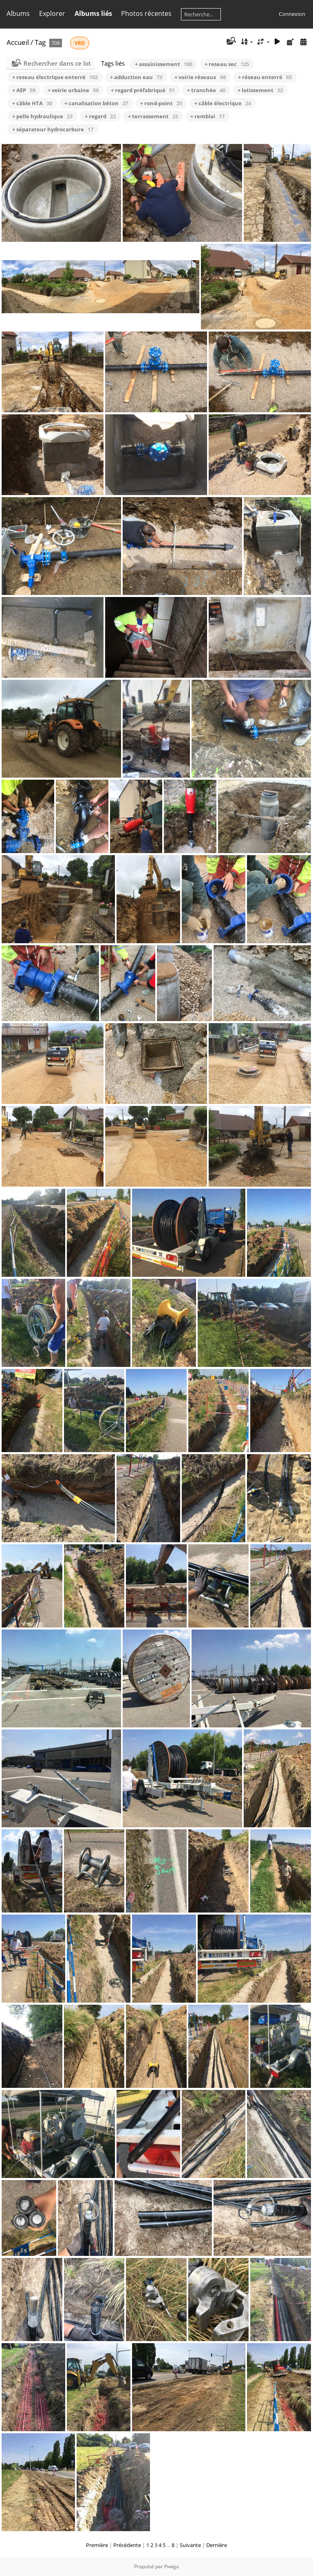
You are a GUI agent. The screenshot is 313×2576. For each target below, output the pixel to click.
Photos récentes (146, 13)
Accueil (18, 42)
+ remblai (207, 116)
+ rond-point (161, 103)
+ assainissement (163, 64)
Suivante (190, 2545)
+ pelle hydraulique (42, 116)
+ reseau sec (227, 64)
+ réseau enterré (265, 77)
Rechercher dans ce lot (57, 63)
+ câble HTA (32, 103)
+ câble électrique (222, 103)
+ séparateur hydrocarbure (52, 129)
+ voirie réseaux (200, 77)
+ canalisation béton (96, 103)
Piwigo (171, 2566)
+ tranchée (206, 90)
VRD (80, 43)
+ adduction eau (136, 77)
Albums (18, 13)
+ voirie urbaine (73, 90)
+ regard (100, 116)
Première (97, 2545)
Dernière (216, 2545)
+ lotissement (260, 90)
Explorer (52, 13)
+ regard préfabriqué (143, 90)
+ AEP (23, 90)
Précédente (127, 2545)
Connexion (292, 14)
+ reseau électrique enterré (55, 77)
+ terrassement (153, 116)
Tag (40, 42)
